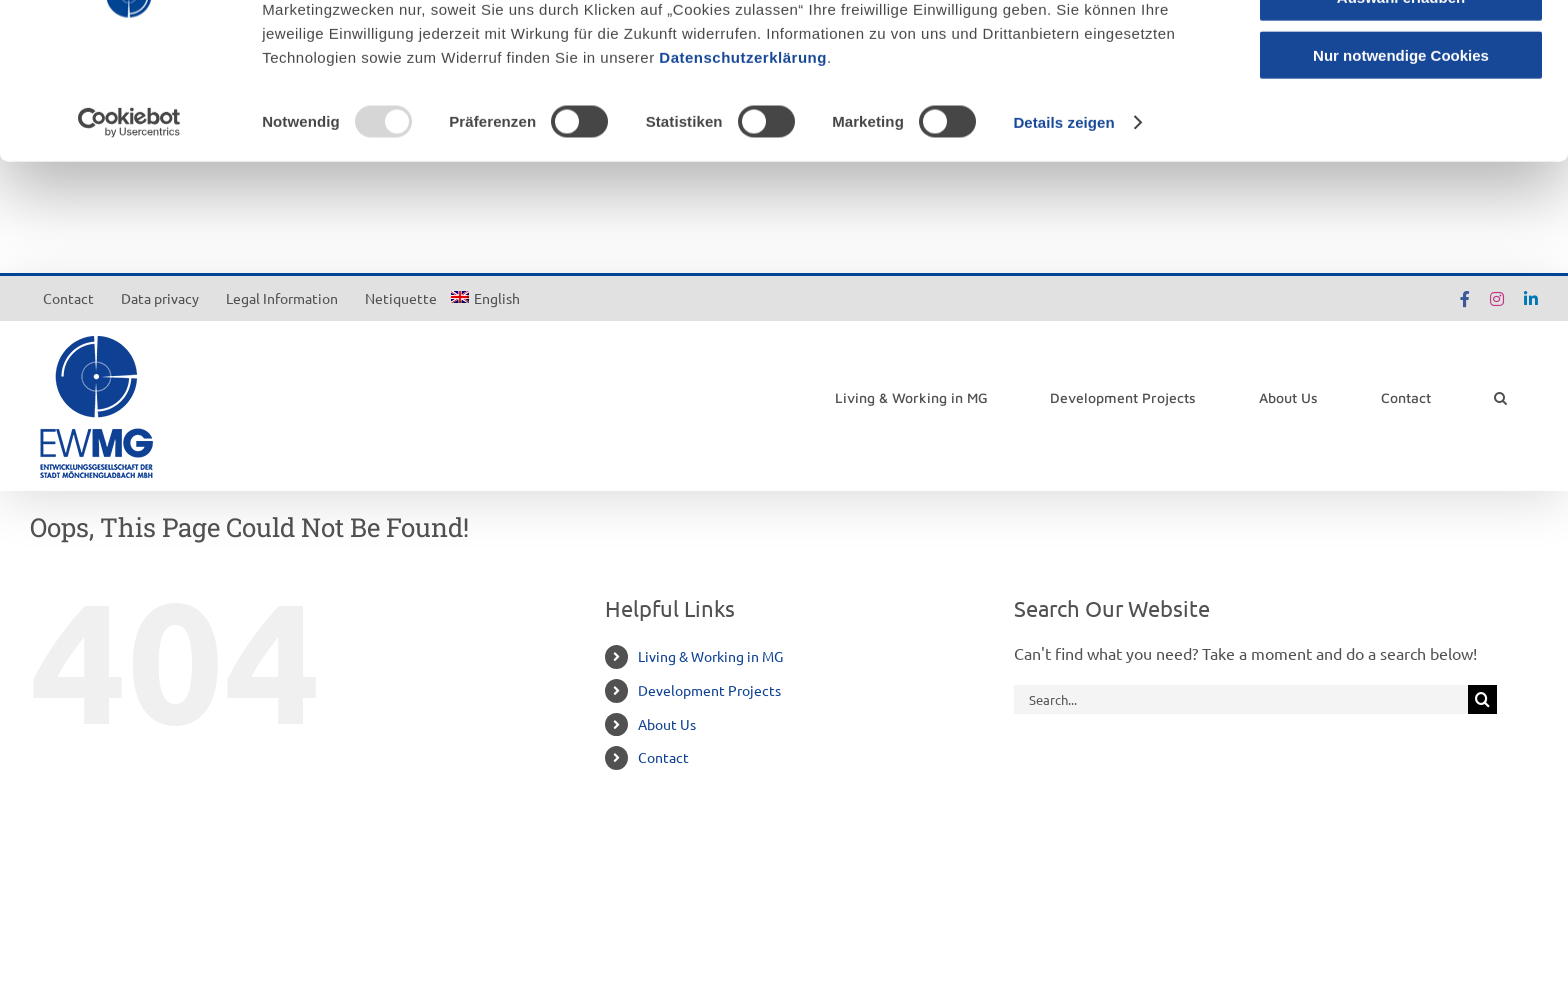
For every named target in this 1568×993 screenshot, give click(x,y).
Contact (663, 757)
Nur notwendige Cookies (1401, 166)
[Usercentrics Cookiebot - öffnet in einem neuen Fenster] (129, 234)
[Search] (1482, 699)
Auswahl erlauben (1401, 108)
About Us (667, 724)
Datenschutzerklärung (743, 168)
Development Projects (709, 690)
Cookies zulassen (1401, 49)
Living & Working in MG (710, 656)
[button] (1500, 397)
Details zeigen (1063, 233)
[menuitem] (485, 298)
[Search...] (1241, 699)
